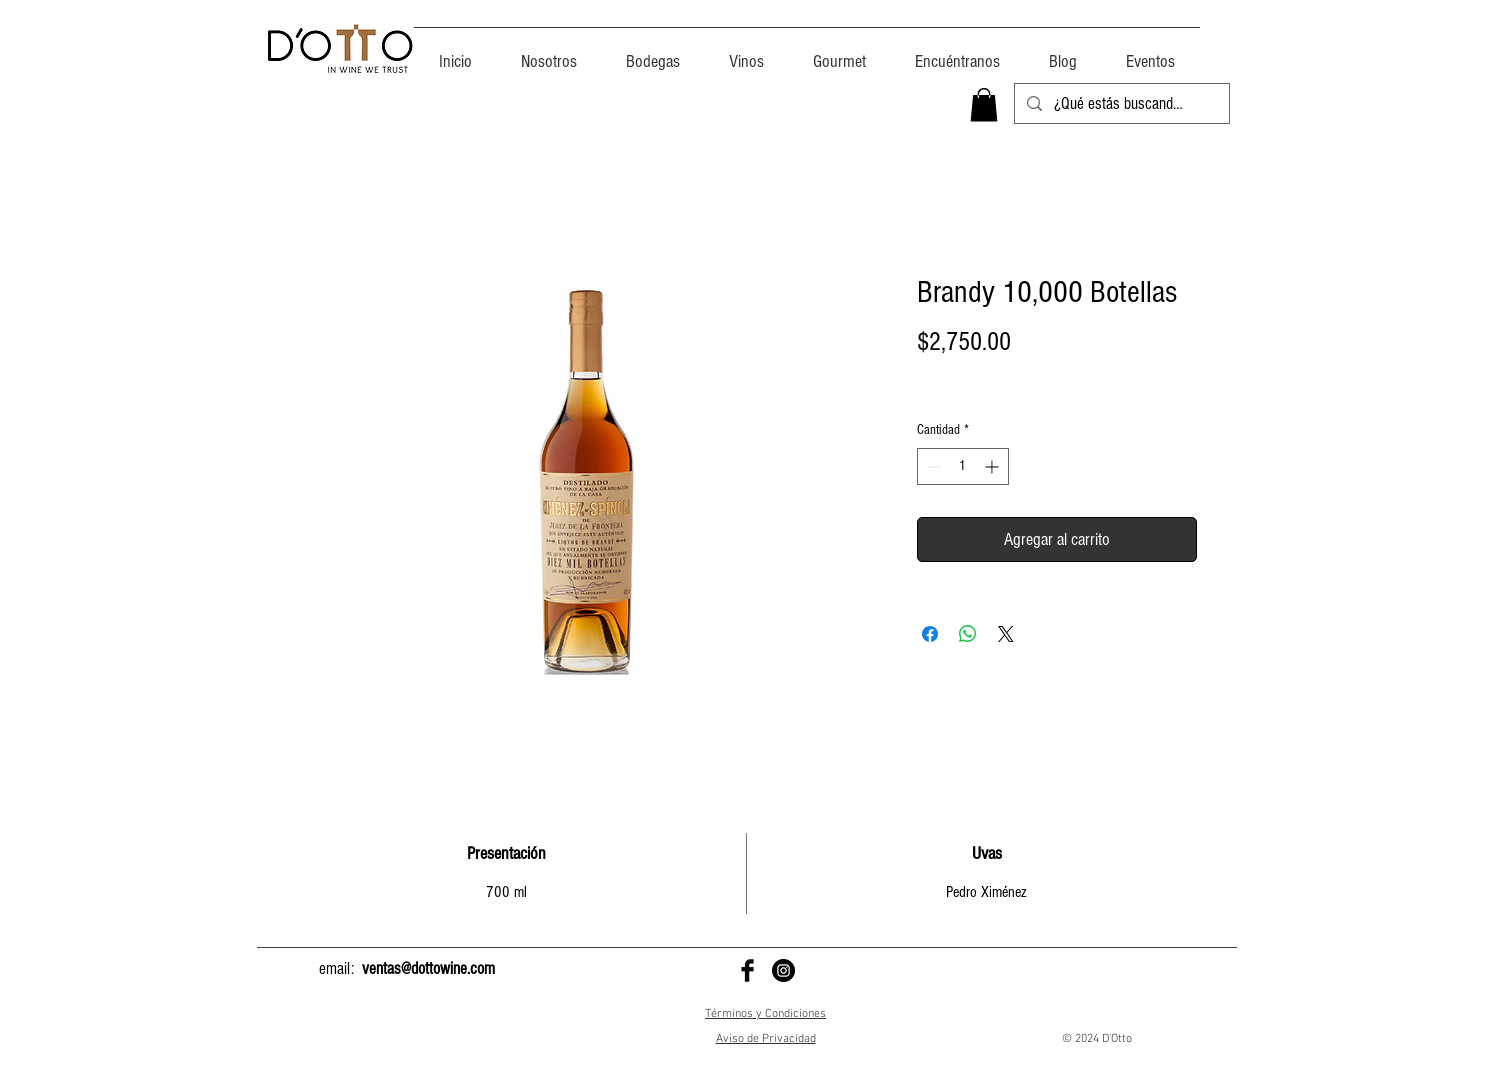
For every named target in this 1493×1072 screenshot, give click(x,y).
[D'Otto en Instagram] (783, 970)
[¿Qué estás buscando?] (1120, 104)
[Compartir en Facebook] (930, 634)
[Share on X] (1006, 634)
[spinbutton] (963, 466)
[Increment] (993, 466)
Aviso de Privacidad (766, 1039)
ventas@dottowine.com (428, 968)
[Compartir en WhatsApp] (968, 634)
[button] (984, 104)
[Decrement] (932, 466)
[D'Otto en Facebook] (747, 970)
